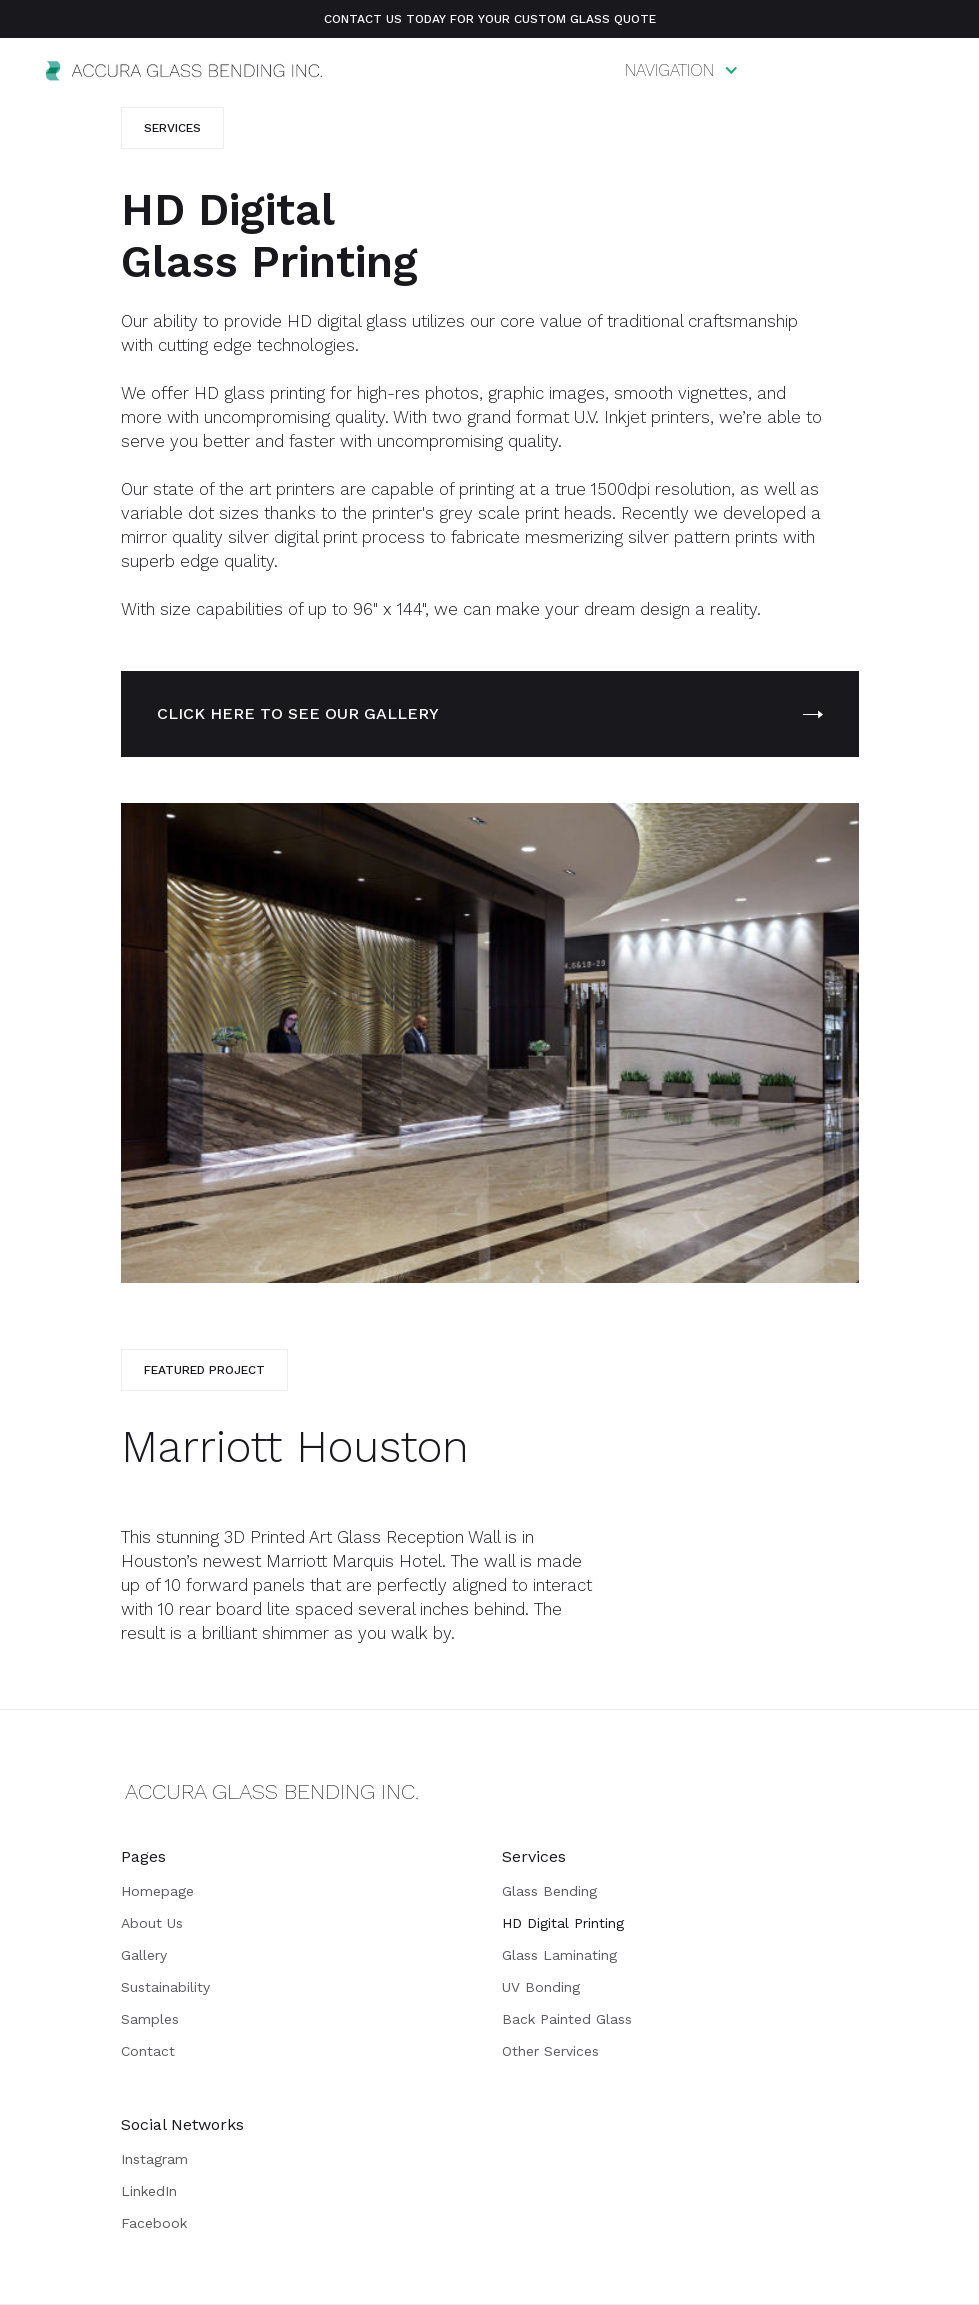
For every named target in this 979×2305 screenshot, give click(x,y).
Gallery (144, 1955)
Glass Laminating (559, 1955)
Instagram (154, 2159)
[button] (682, 70)
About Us (152, 1923)
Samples (150, 2019)
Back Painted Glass (567, 2019)
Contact (148, 2051)
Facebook (154, 2223)
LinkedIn (149, 2191)
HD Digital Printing (563, 1923)
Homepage (157, 1891)
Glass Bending (549, 1891)
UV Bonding (541, 1987)
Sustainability (165, 1987)
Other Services (550, 2051)
